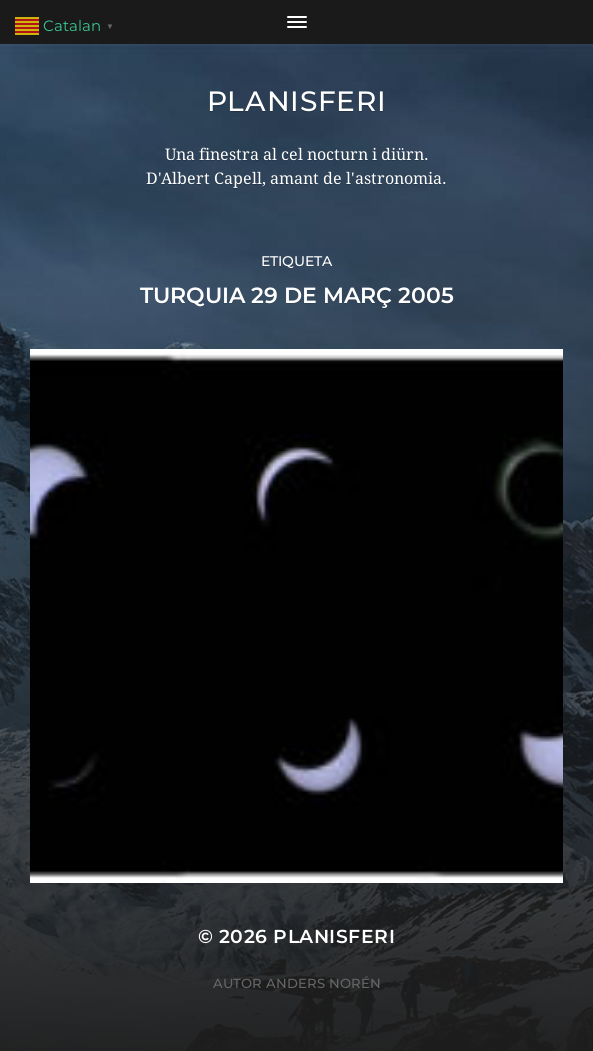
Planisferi (297, 101)
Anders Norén (323, 983)
